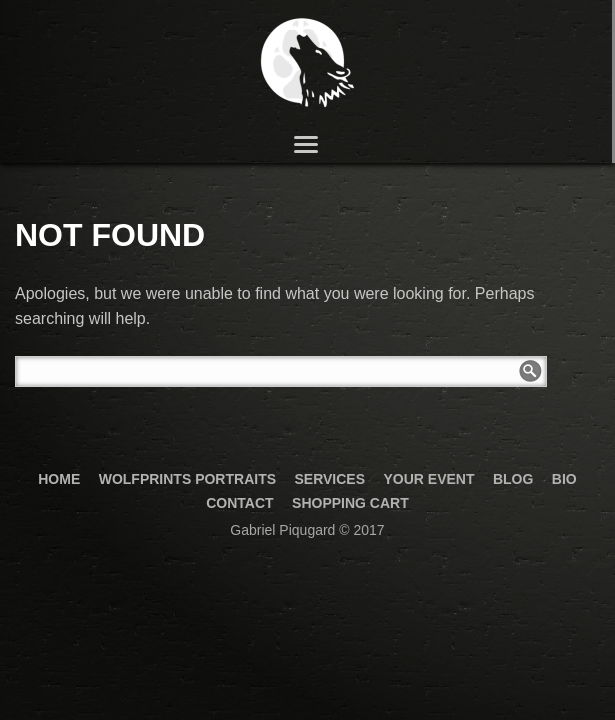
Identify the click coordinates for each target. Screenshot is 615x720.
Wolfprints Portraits (187, 479)
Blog (513, 479)
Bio (564, 479)
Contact (239, 503)
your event (428, 479)
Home (59, 479)
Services (329, 479)
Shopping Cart (350, 503)
